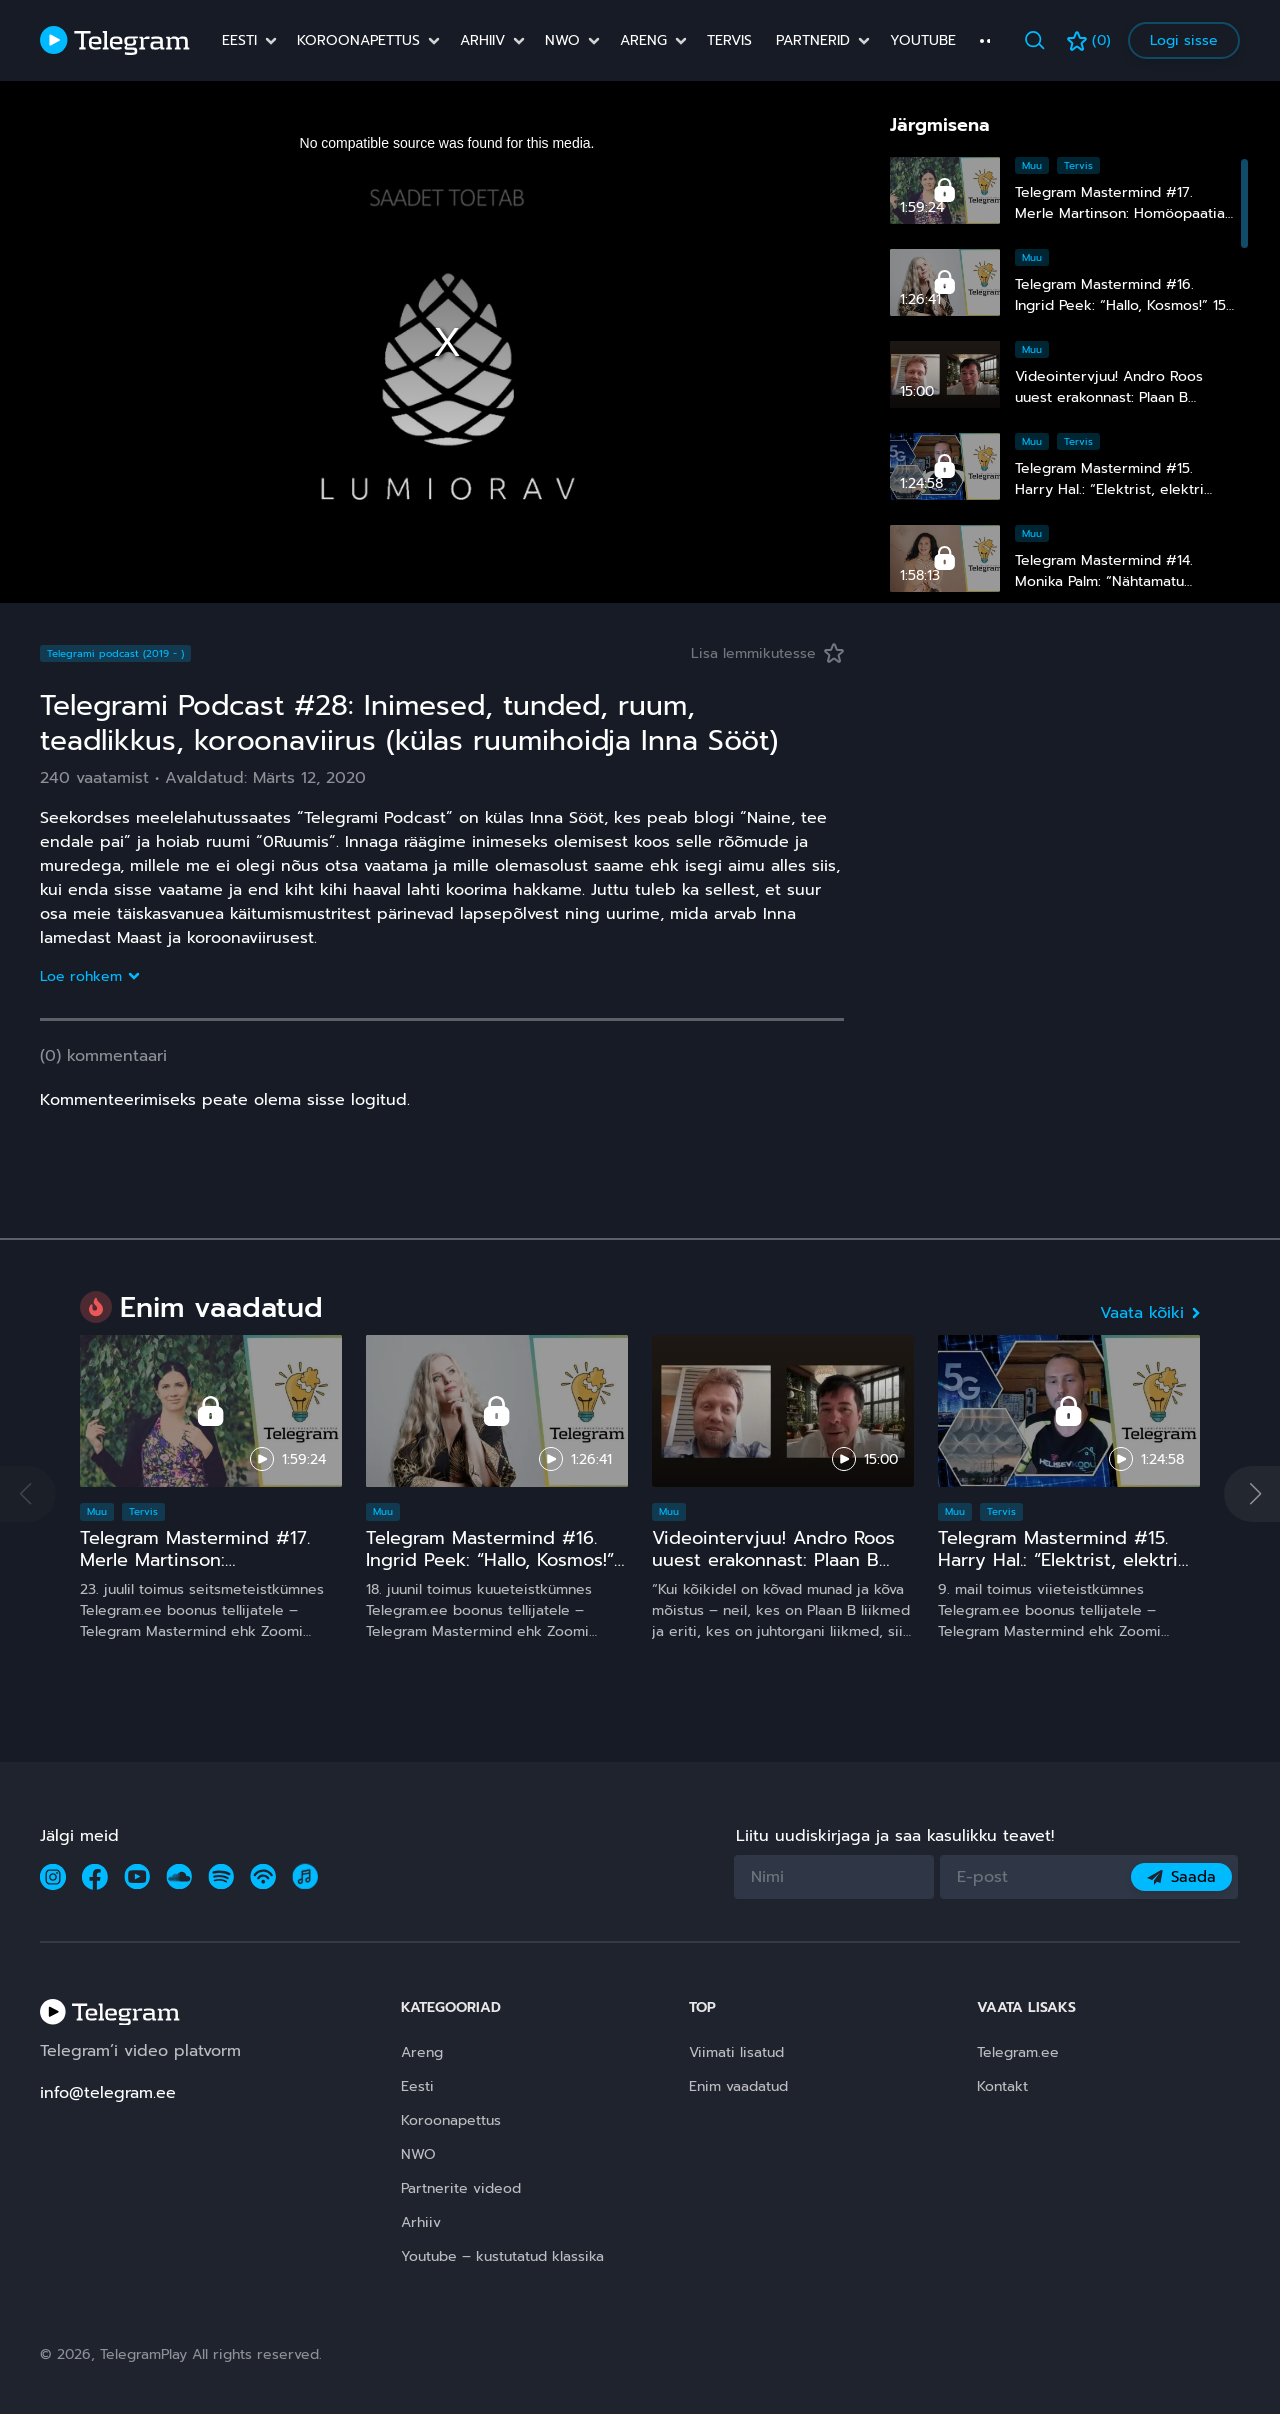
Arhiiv (482, 41)
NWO (562, 41)
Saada (1181, 1877)
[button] (1252, 1494)
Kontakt (1002, 2086)
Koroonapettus (358, 41)
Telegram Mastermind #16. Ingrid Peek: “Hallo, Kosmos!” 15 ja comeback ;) (1120, 305)
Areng (643, 41)
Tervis (729, 41)
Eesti (239, 41)
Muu (1032, 165)
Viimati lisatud (736, 2052)
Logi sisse (1184, 40)
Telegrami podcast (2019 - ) (115, 653)
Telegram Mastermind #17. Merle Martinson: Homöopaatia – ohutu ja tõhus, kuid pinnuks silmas (197, 1570)
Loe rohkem (89, 976)
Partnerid (813, 41)
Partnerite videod (461, 2188)
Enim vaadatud (738, 2086)
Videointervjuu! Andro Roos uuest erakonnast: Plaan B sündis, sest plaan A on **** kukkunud (775, 1570)
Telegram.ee (1018, 2052)
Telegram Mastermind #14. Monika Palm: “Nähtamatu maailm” (1104, 581)
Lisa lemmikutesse (767, 653)
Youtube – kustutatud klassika (502, 2256)
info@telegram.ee (108, 2093)
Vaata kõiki (1150, 1313)
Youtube (923, 41)
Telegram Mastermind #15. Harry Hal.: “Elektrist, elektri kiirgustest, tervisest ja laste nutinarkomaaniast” (1063, 1570)
